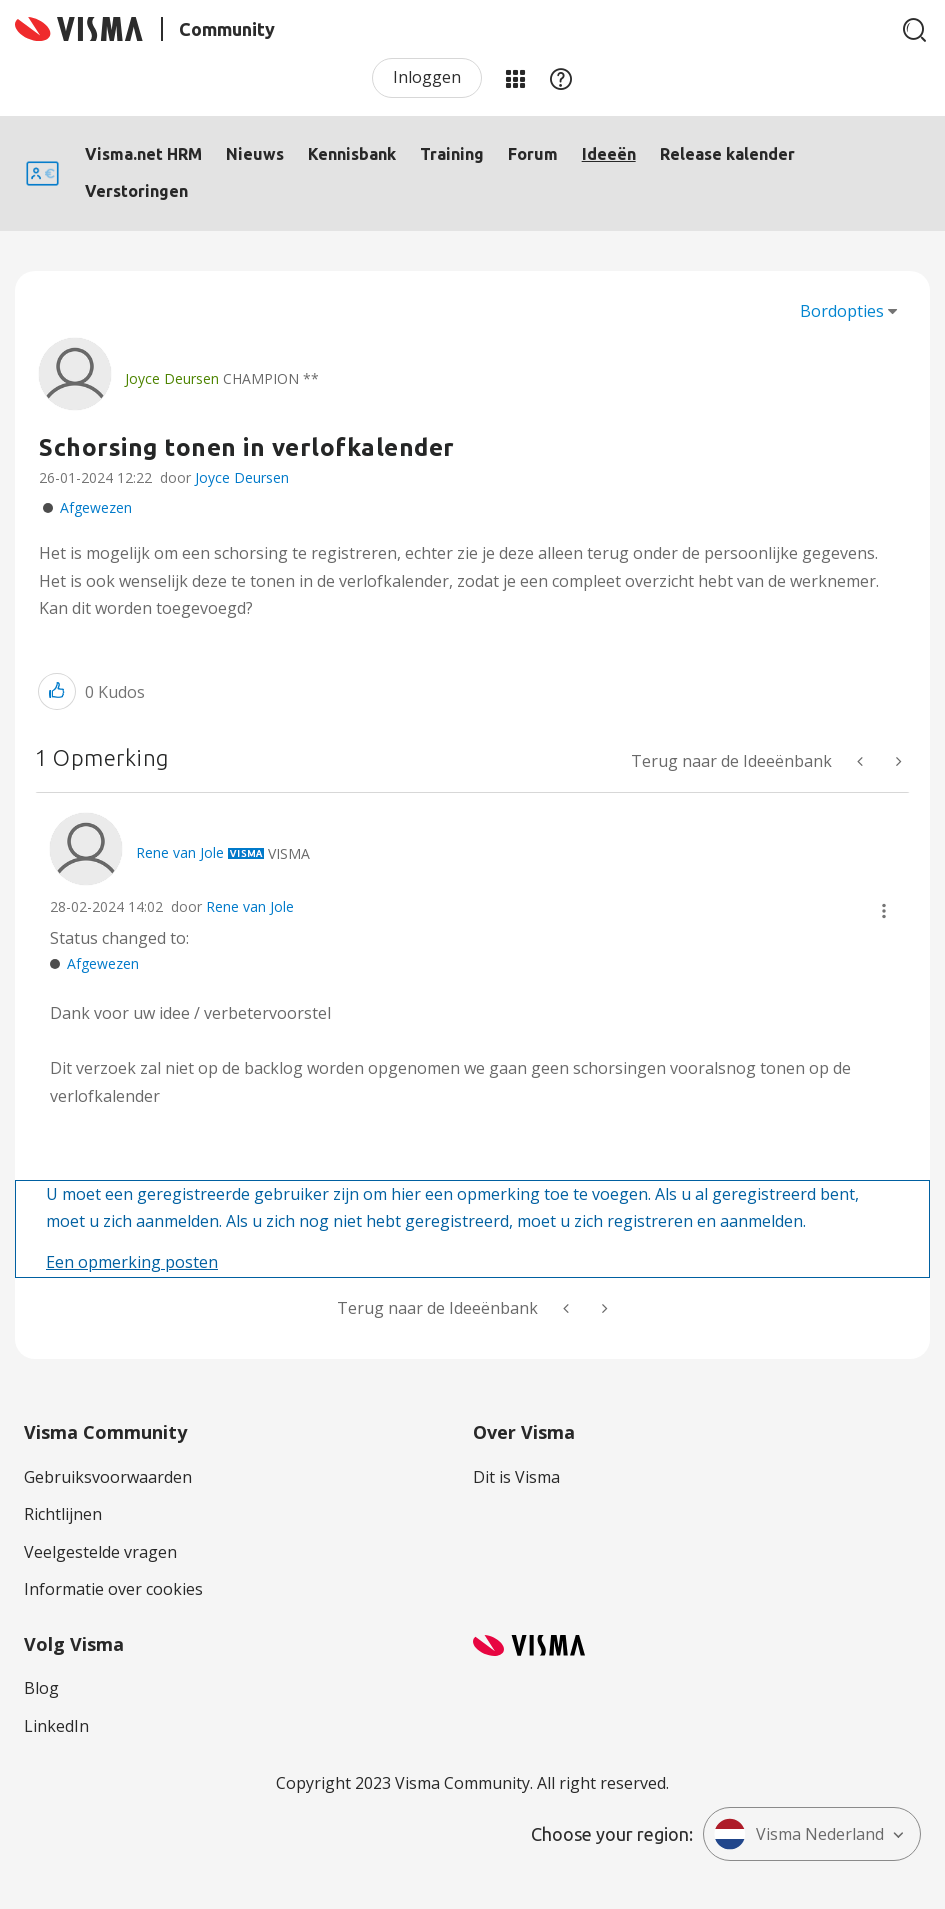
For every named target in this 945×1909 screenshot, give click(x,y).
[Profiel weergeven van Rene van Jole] (180, 852)
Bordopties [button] (842, 311)
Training (452, 154)
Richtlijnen (63, 1514)
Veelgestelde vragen (100, 1552)
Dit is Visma (516, 1477)
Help (561, 78)
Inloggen (427, 77)
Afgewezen (96, 507)
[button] (57, 691)
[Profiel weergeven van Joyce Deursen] (172, 378)
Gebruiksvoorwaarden (108, 1477)
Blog (41, 1688)
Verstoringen (136, 191)
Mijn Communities (515, 78)
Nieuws (255, 154)
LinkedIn (56, 1726)
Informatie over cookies (113, 1589)
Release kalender (727, 154)
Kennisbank (352, 154)
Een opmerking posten (132, 1262)
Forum (533, 154)
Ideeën (609, 154)
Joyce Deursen (242, 477)
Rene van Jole (250, 906)
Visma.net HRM (143, 154)
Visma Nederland (799, 1834)
